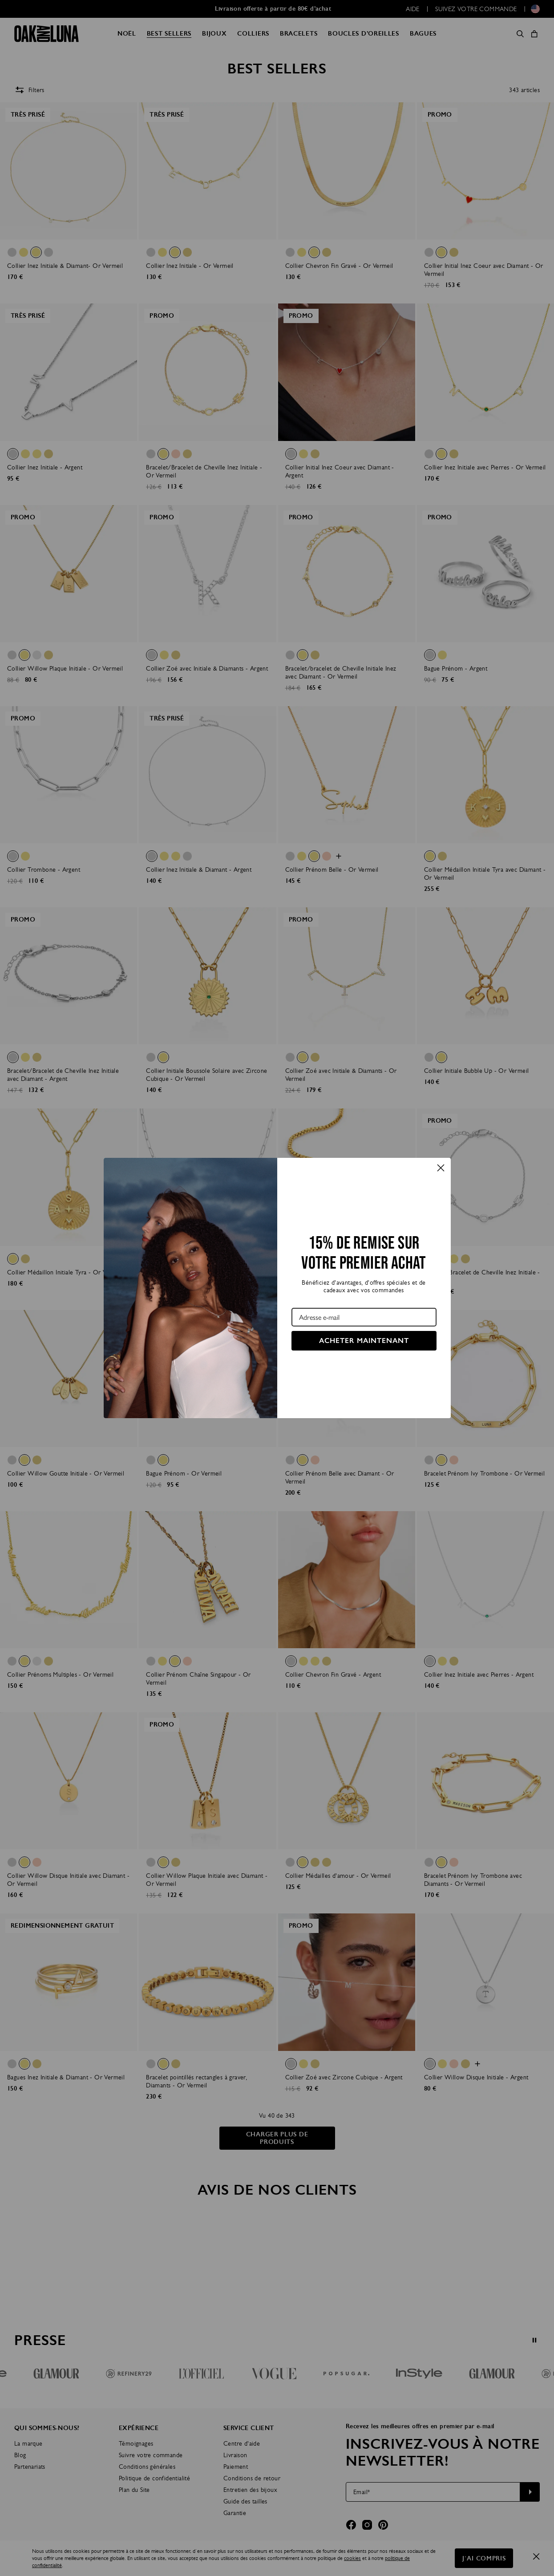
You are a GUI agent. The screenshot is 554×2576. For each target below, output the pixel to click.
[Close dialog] (441, 1168)
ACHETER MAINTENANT (364, 1340)
